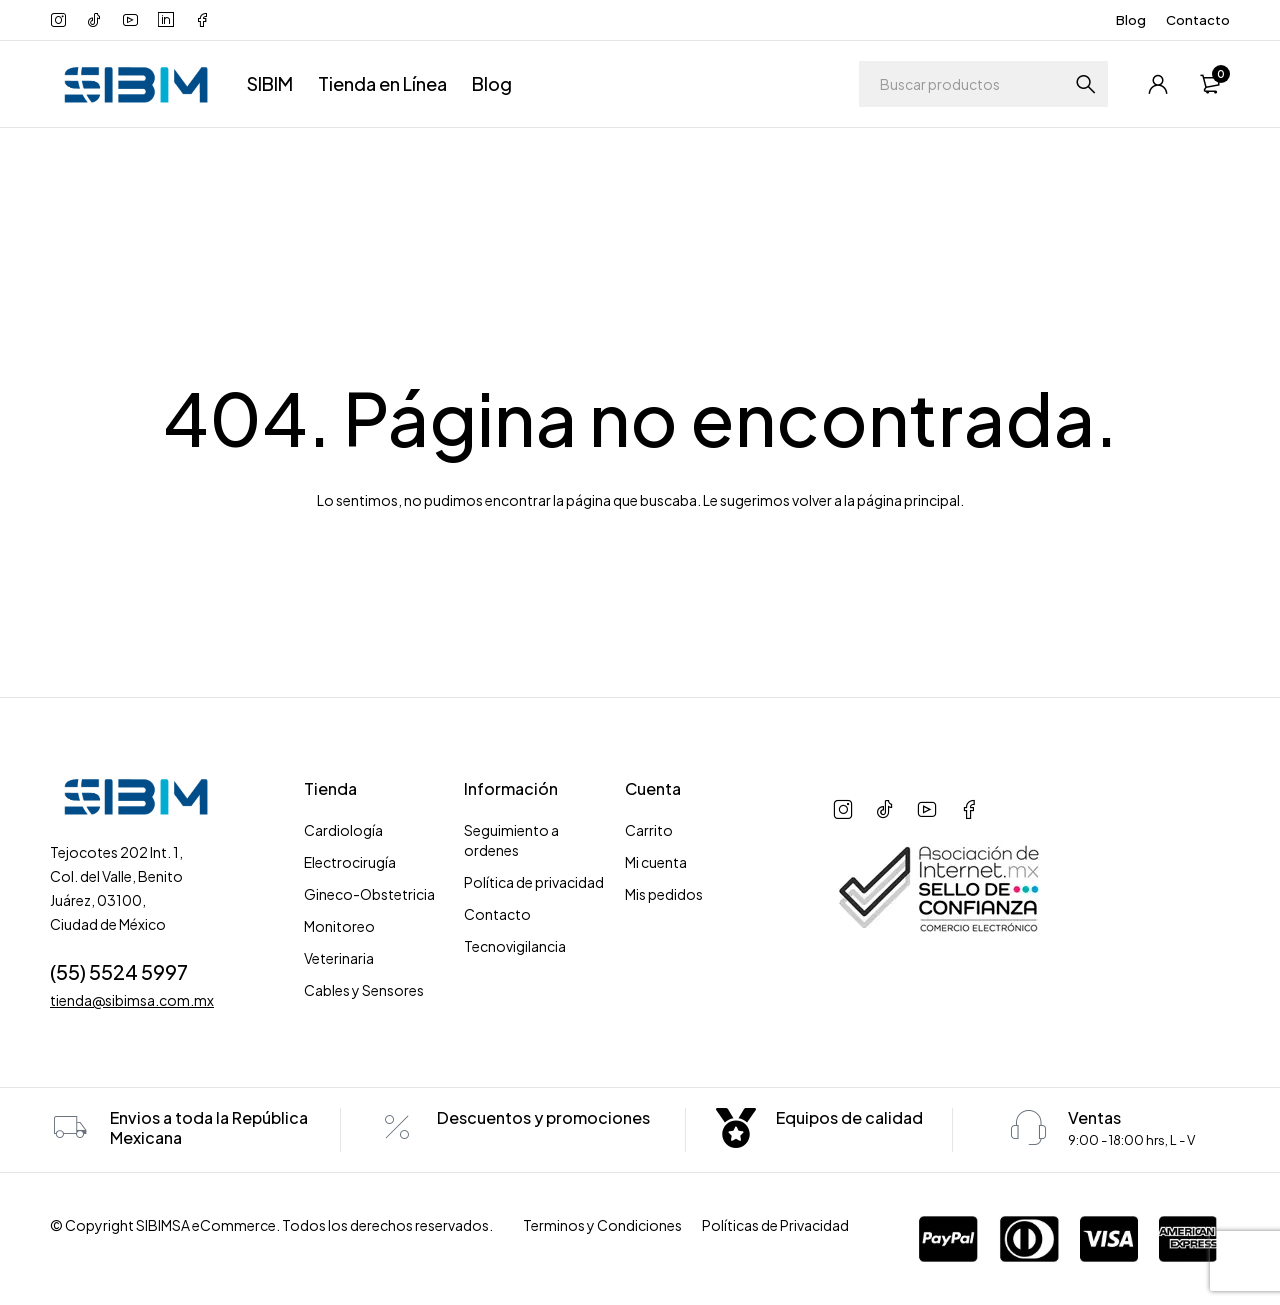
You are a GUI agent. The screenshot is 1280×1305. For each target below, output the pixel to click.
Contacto (1198, 20)
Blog (1131, 20)
